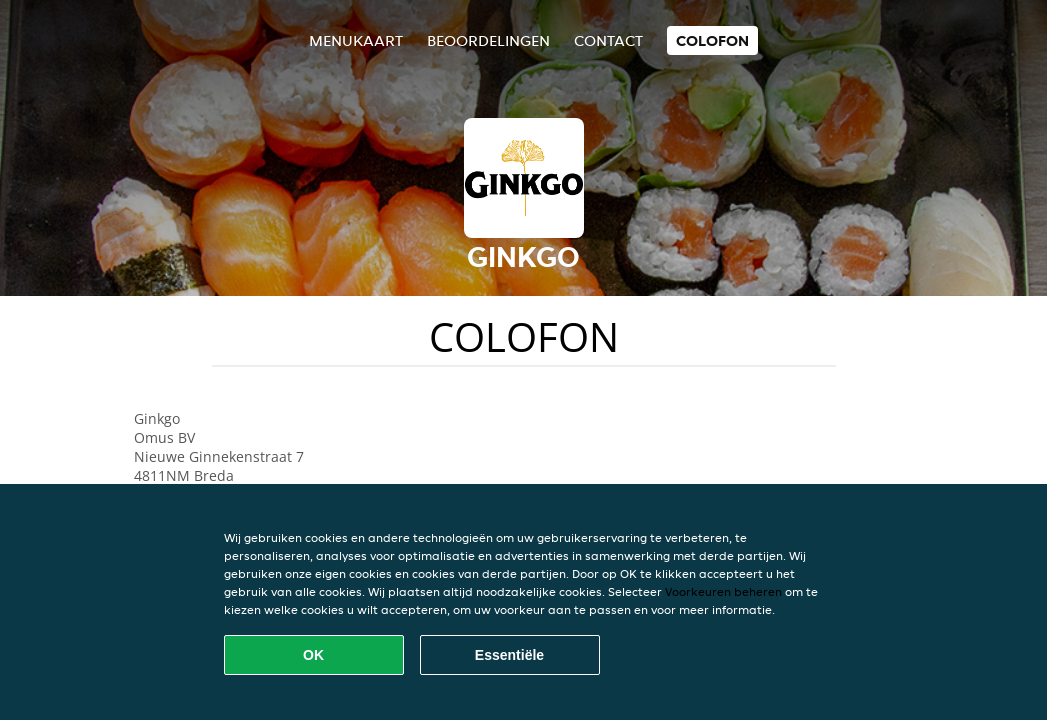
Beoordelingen (488, 40)
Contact (608, 40)
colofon (712, 40)
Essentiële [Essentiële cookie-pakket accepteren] (509, 655)
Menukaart (356, 40)
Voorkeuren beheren (723, 591)
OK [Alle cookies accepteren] (313, 655)
